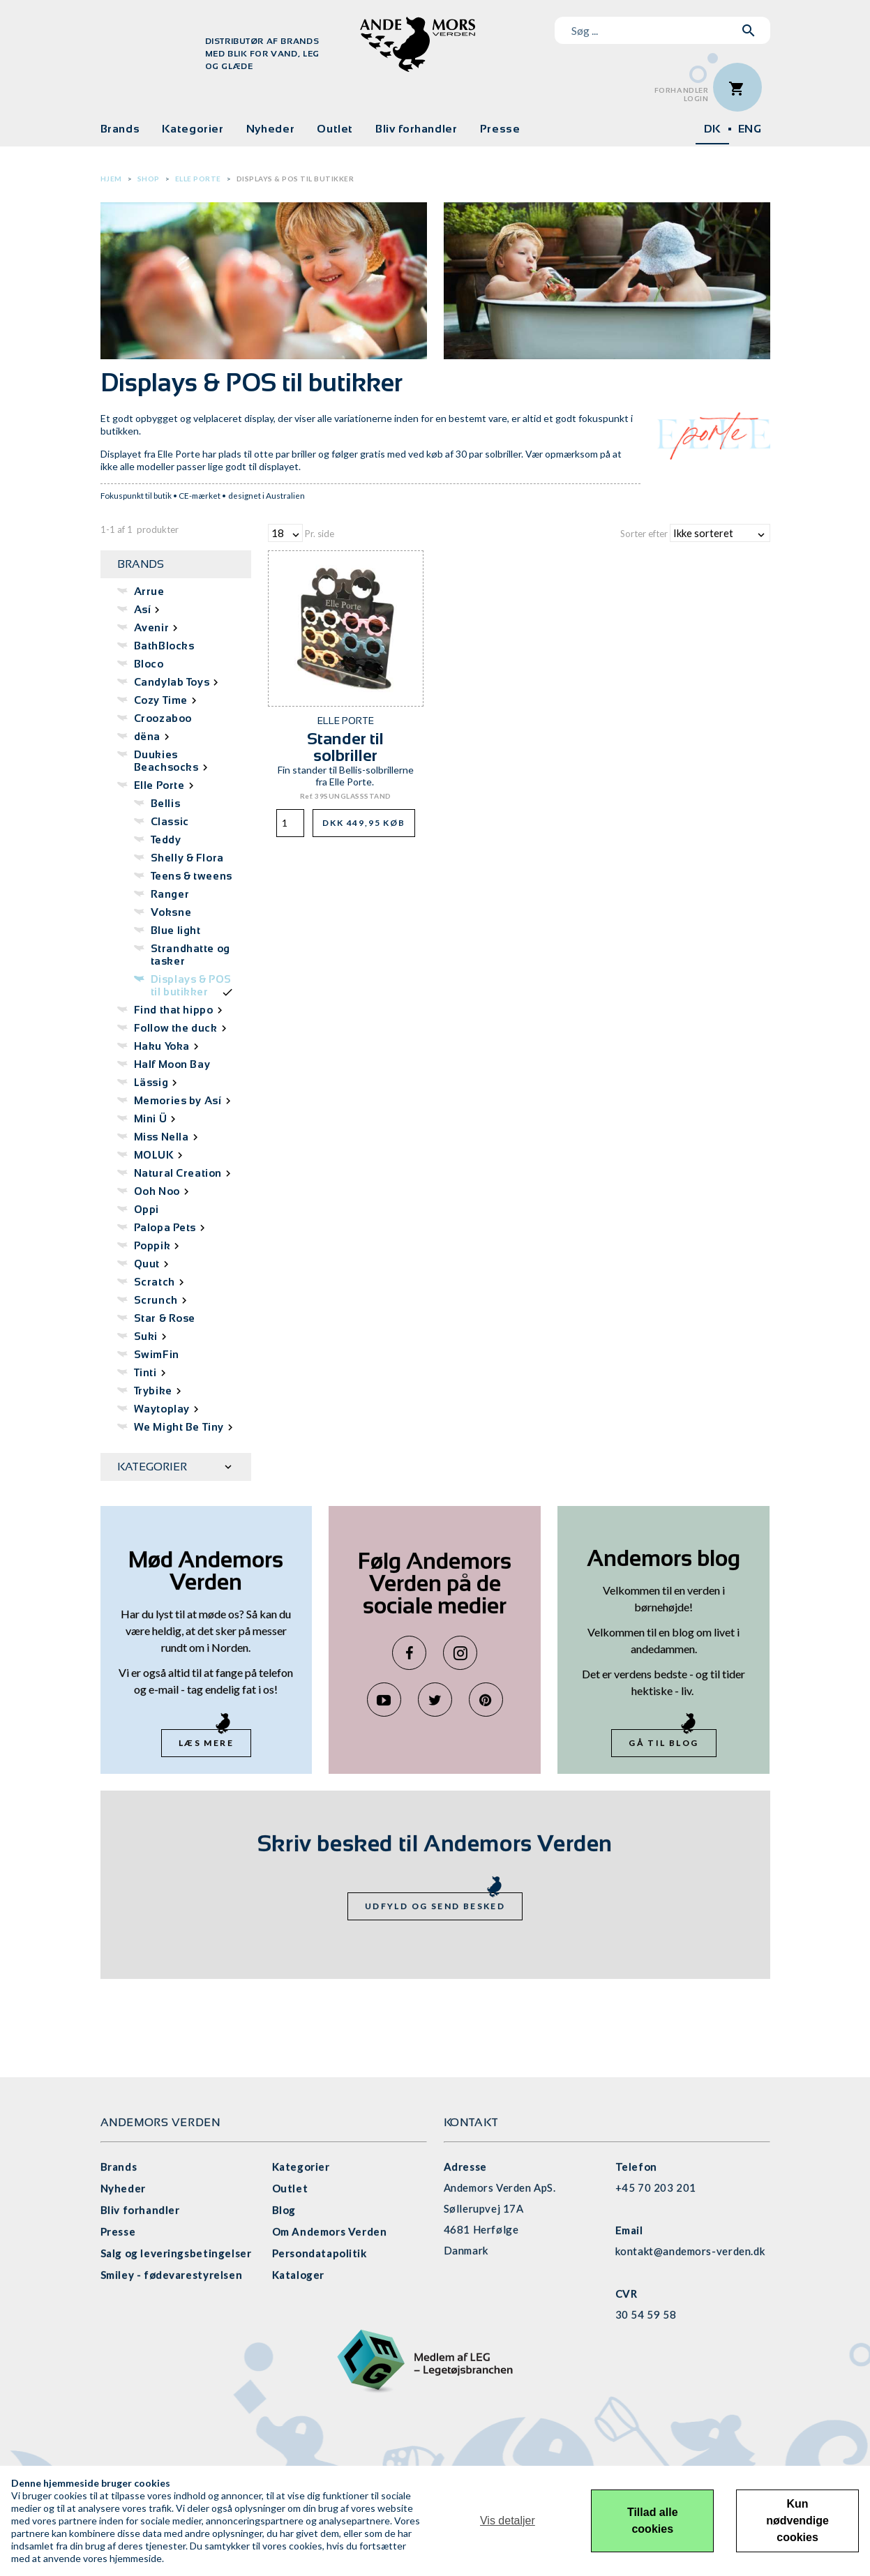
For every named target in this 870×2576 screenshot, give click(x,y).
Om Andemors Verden (329, 2231)
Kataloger (298, 2274)
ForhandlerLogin (681, 94)
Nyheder (270, 129)
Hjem (111, 178)
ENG (750, 129)
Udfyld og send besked (435, 1906)
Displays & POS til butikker (295, 178)
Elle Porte (198, 178)
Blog (284, 2210)
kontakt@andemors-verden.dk (690, 2251)
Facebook (409, 1653)
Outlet (335, 129)
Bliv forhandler (416, 129)
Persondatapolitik (319, 2253)
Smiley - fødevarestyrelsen (171, 2274)
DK (712, 129)
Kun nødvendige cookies (797, 2520)
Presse (500, 129)
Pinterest (486, 1699)
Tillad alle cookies (652, 2520)
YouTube (384, 1699)
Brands (120, 129)
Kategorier (192, 129)
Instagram (460, 1653)
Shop (148, 178)
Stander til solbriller (345, 746)
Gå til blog (663, 1743)
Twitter (435, 1699)
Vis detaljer (507, 2520)
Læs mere (206, 1743)
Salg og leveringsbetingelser (176, 2253)
